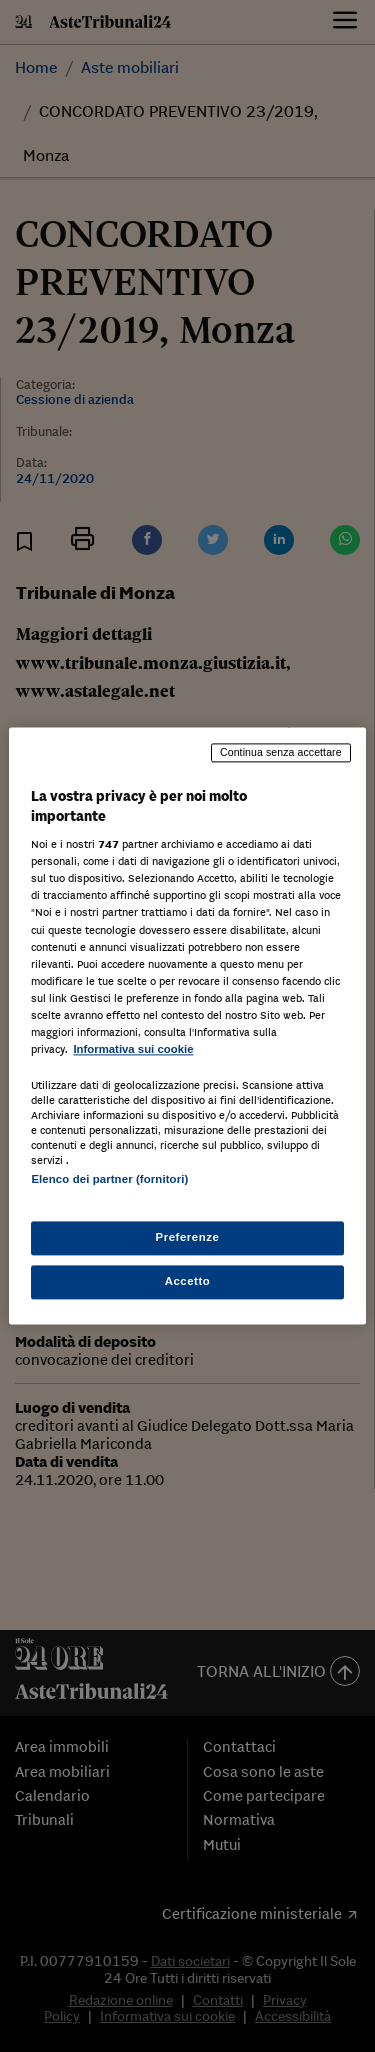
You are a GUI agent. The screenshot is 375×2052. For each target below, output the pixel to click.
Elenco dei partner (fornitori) (109, 1179)
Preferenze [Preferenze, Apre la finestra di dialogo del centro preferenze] (188, 1238)
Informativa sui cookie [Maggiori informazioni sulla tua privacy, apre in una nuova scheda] (133, 1049)
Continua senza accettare (281, 752)
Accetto (188, 1282)
